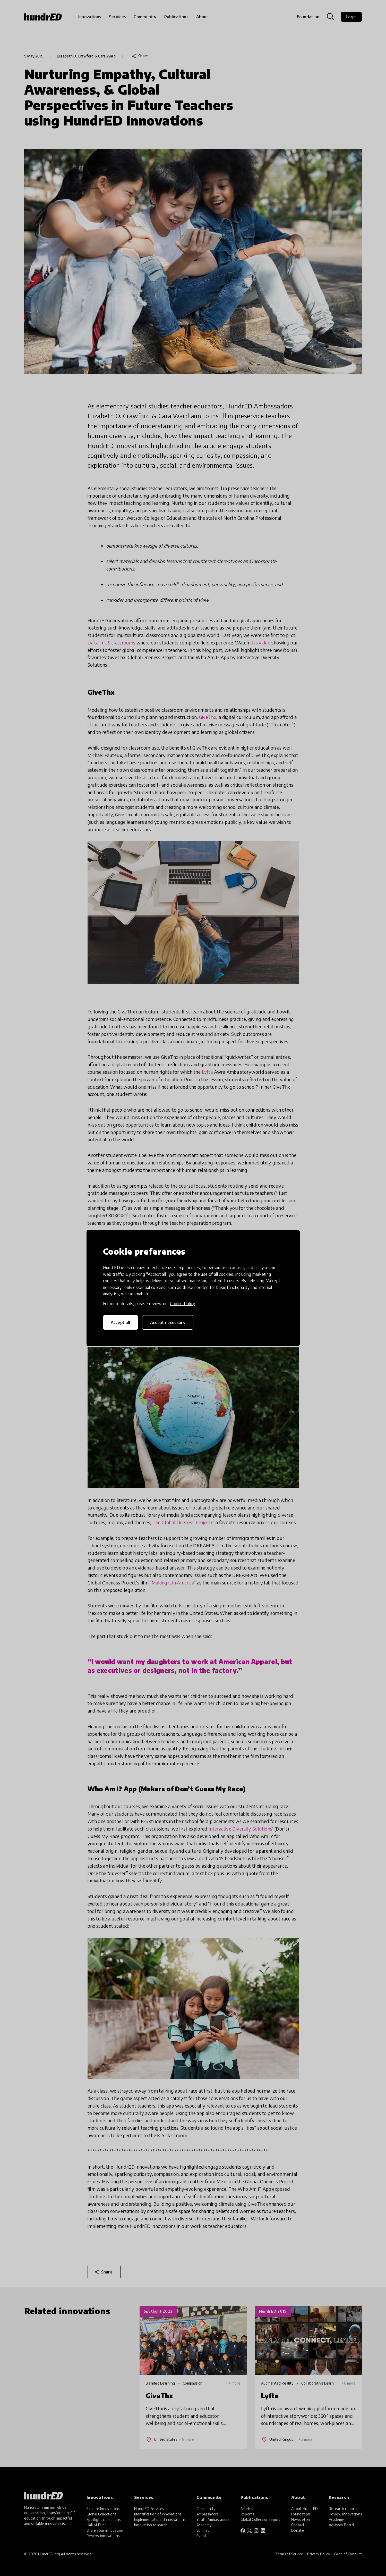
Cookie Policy (182, 1303)
